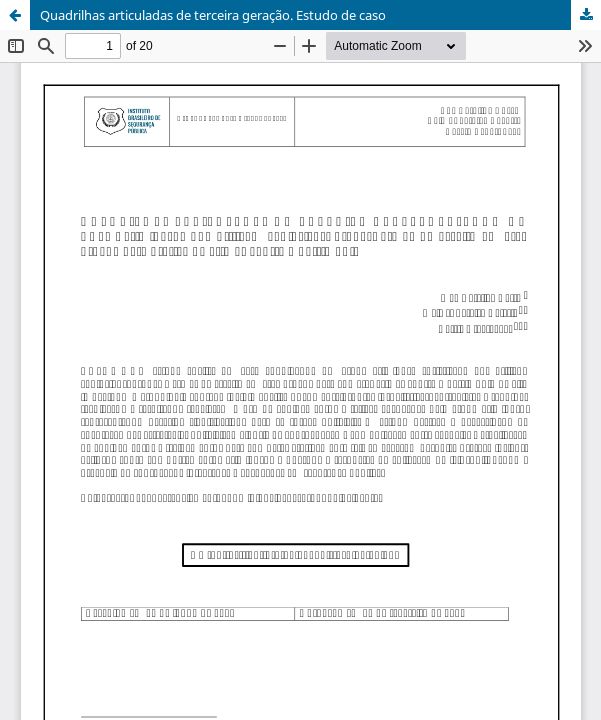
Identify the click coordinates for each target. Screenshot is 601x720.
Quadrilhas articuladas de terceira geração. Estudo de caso (213, 15)
